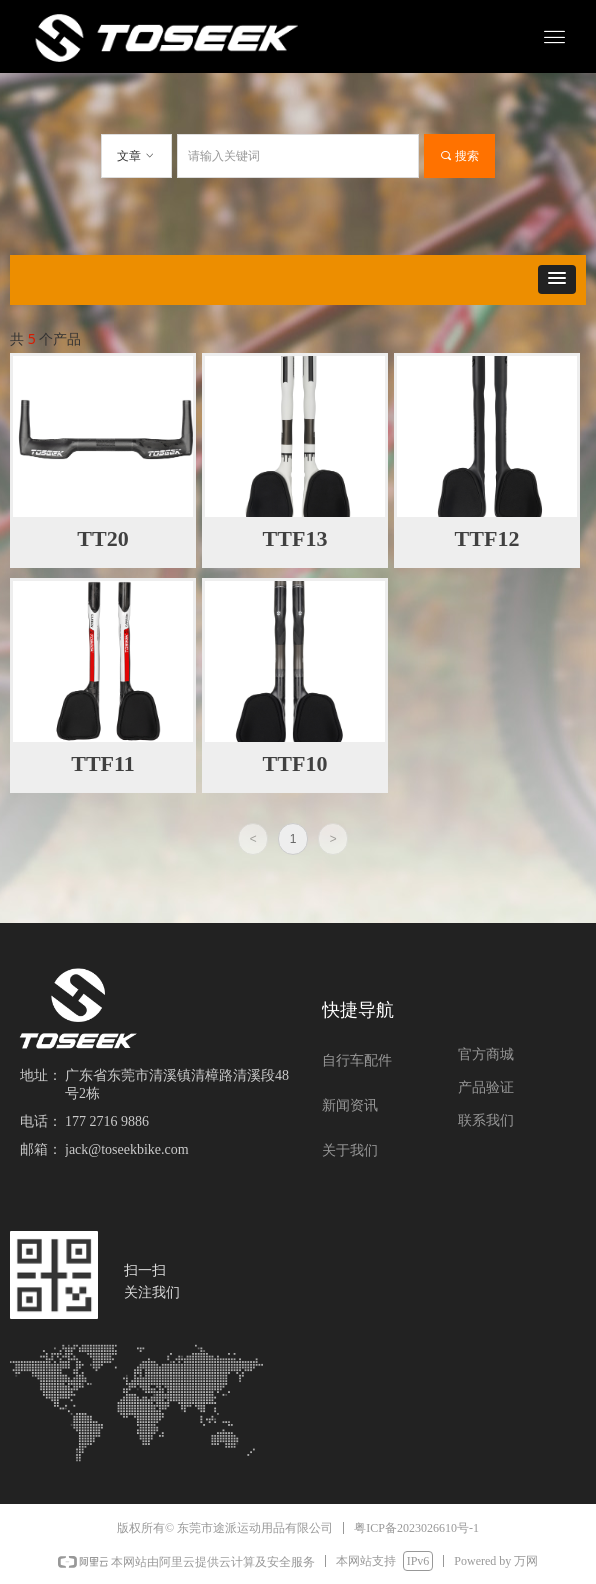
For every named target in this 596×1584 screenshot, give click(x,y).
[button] (557, 279)
